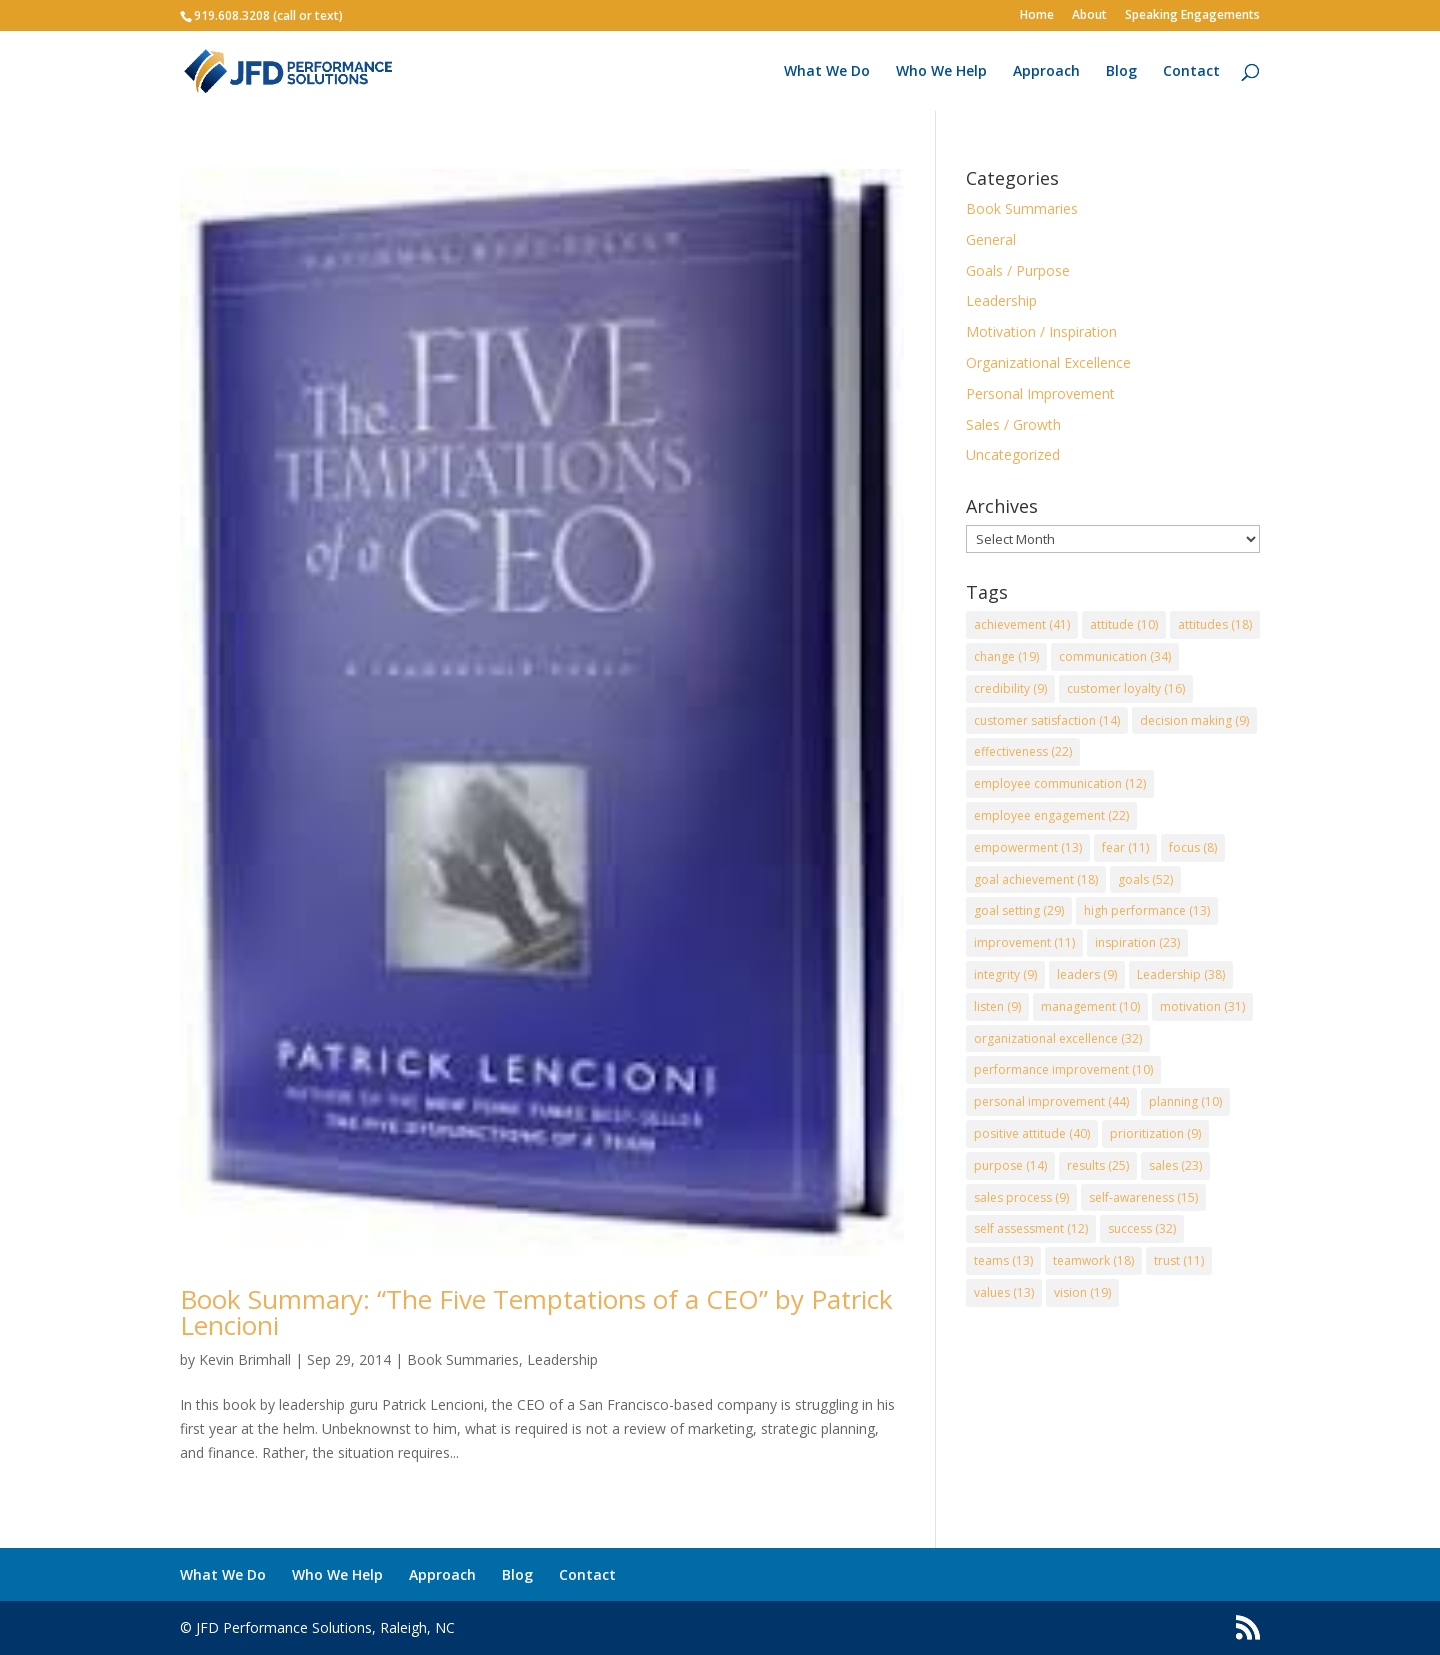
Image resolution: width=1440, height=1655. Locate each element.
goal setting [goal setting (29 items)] (1019, 910)
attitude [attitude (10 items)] (1124, 624)
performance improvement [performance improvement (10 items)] (1063, 1069)
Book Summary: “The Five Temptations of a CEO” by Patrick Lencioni (536, 1312)
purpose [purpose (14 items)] (1010, 1165)
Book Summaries (463, 1359)
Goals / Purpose (1018, 270)
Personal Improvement (1040, 393)
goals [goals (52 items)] (1145, 879)
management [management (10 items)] (1090, 1006)
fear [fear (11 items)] (1125, 847)
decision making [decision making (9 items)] (1194, 720)
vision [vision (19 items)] (1082, 1292)
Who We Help (941, 72)
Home (1037, 16)
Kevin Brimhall (245, 1359)
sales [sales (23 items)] (1175, 1165)
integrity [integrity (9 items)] (1005, 974)
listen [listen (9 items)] (997, 1006)
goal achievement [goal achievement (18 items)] (1036, 879)
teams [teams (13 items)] (1003, 1260)
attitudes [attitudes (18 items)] (1215, 624)
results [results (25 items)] (1098, 1165)
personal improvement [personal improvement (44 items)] (1051, 1101)
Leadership (562, 1359)
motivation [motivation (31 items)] (1202, 1006)
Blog (1121, 72)
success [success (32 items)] (1142, 1228)
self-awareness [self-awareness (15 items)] (1143, 1197)
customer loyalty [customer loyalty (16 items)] (1126, 688)
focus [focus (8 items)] (1193, 847)
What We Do (827, 72)
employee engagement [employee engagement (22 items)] (1051, 815)
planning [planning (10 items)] (1185, 1101)
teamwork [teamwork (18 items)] (1093, 1260)
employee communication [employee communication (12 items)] (1060, 783)
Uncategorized (1013, 454)
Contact (1191, 72)
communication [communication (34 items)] (1115, 656)
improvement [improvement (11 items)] (1024, 942)
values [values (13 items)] (1004, 1292)
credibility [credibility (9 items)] (1010, 688)
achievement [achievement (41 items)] (1022, 624)
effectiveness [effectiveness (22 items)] (1023, 751)
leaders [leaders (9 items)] (1087, 974)
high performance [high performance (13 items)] (1147, 910)
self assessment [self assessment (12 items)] (1031, 1228)
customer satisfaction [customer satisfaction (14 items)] (1047, 720)
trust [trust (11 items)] (1179, 1260)
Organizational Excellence (1048, 362)
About (1089, 16)
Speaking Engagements (1192, 16)
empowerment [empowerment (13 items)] (1028, 847)
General (991, 239)
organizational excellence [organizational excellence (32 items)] (1058, 1038)
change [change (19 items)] (1006, 656)
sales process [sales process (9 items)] (1021, 1197)
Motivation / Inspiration (1041, 331)
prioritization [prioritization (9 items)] (1155, 1133)
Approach (1046, 72)
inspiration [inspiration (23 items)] (1137, 942)
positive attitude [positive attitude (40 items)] (1032, 1133)
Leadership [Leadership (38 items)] (1181, 974)
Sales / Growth (1013, 424)
